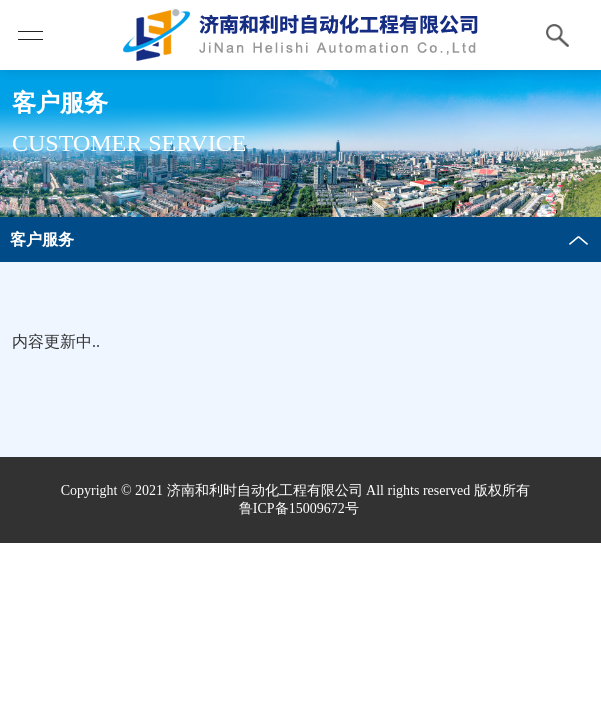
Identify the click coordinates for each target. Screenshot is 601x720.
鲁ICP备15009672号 (299, 508)
